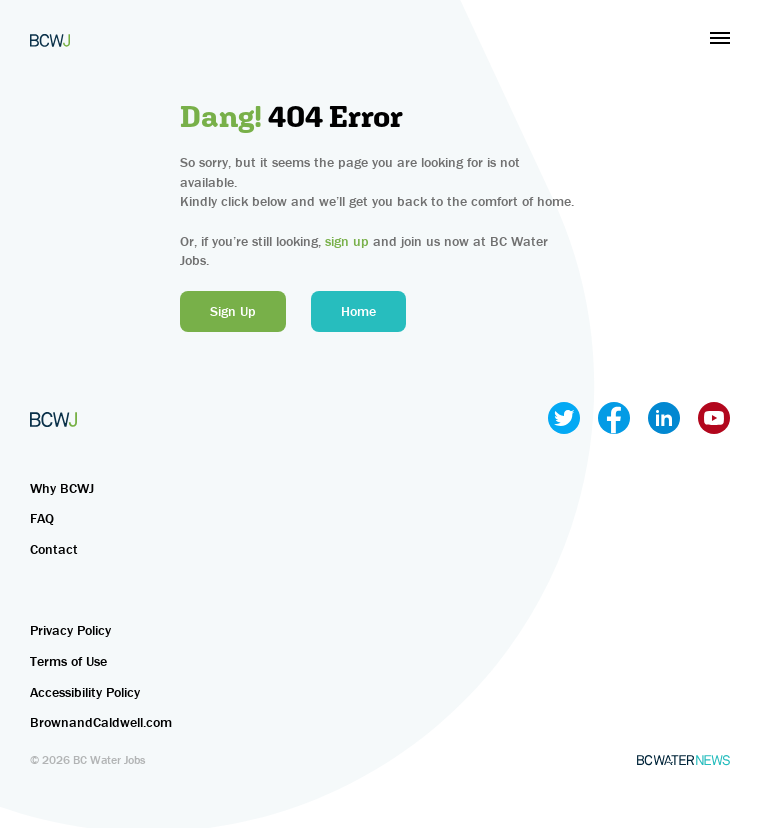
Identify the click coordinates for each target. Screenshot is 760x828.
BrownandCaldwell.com (101, 722)
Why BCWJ (62, 488)
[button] (720, 38)
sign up (347, 241)
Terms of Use (68, 661)
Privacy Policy (70, 630)
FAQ (42, 518)
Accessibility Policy (85, 692)
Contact (54, 549)
